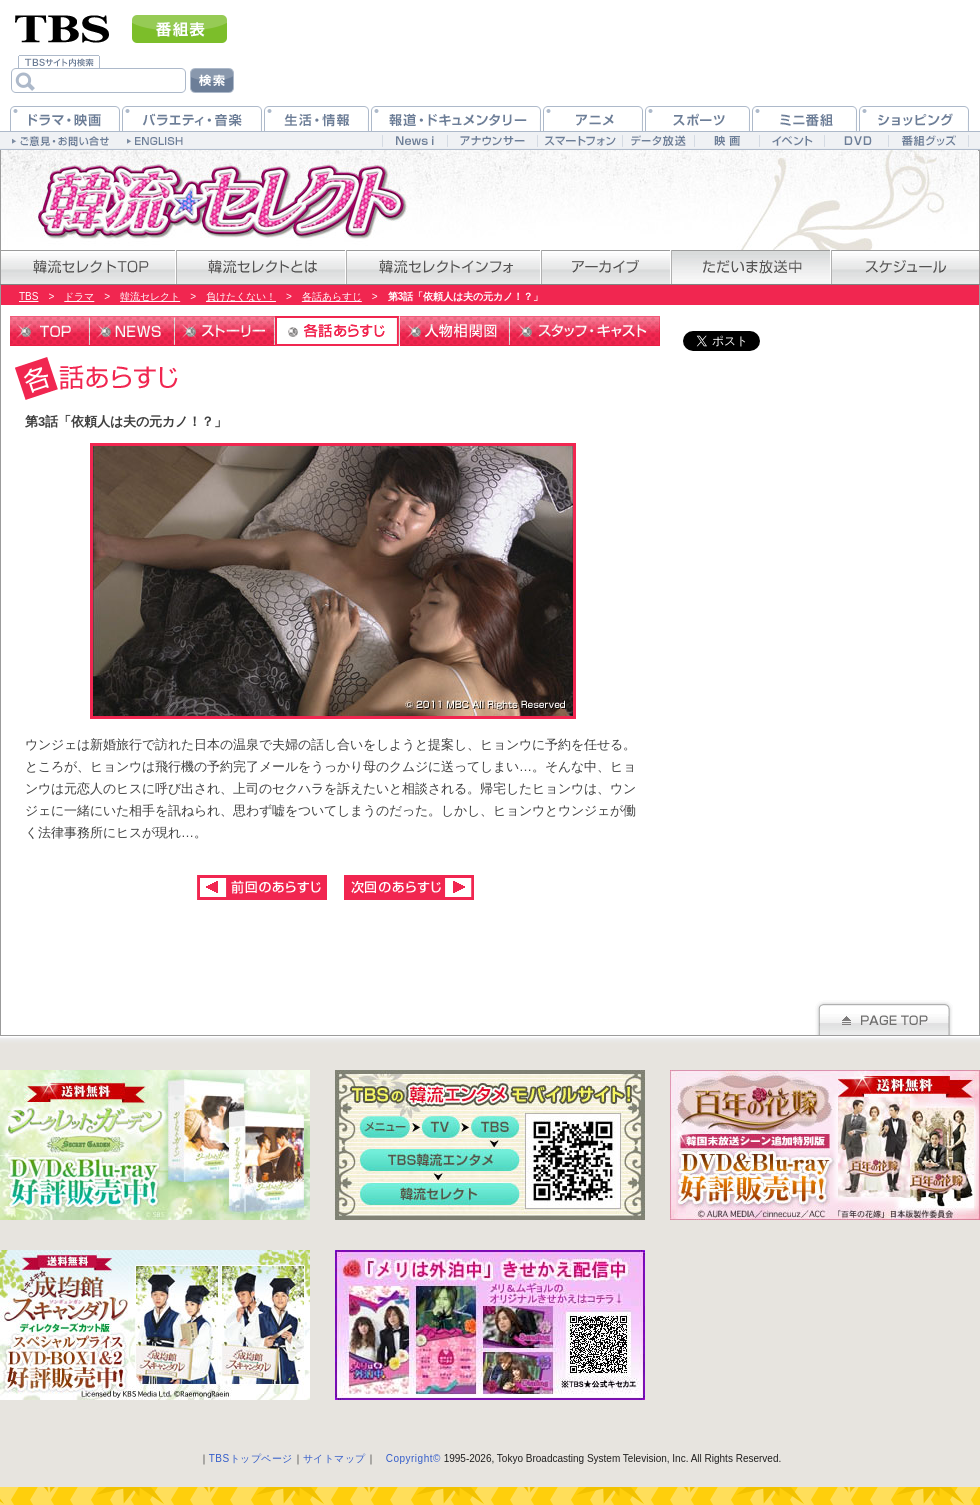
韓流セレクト (150, 296)
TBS (28, 296)
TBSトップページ (251, 1458)
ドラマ (79, 296)
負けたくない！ (241, 296)
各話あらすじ (332, 296)
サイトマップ (334, 1458)
